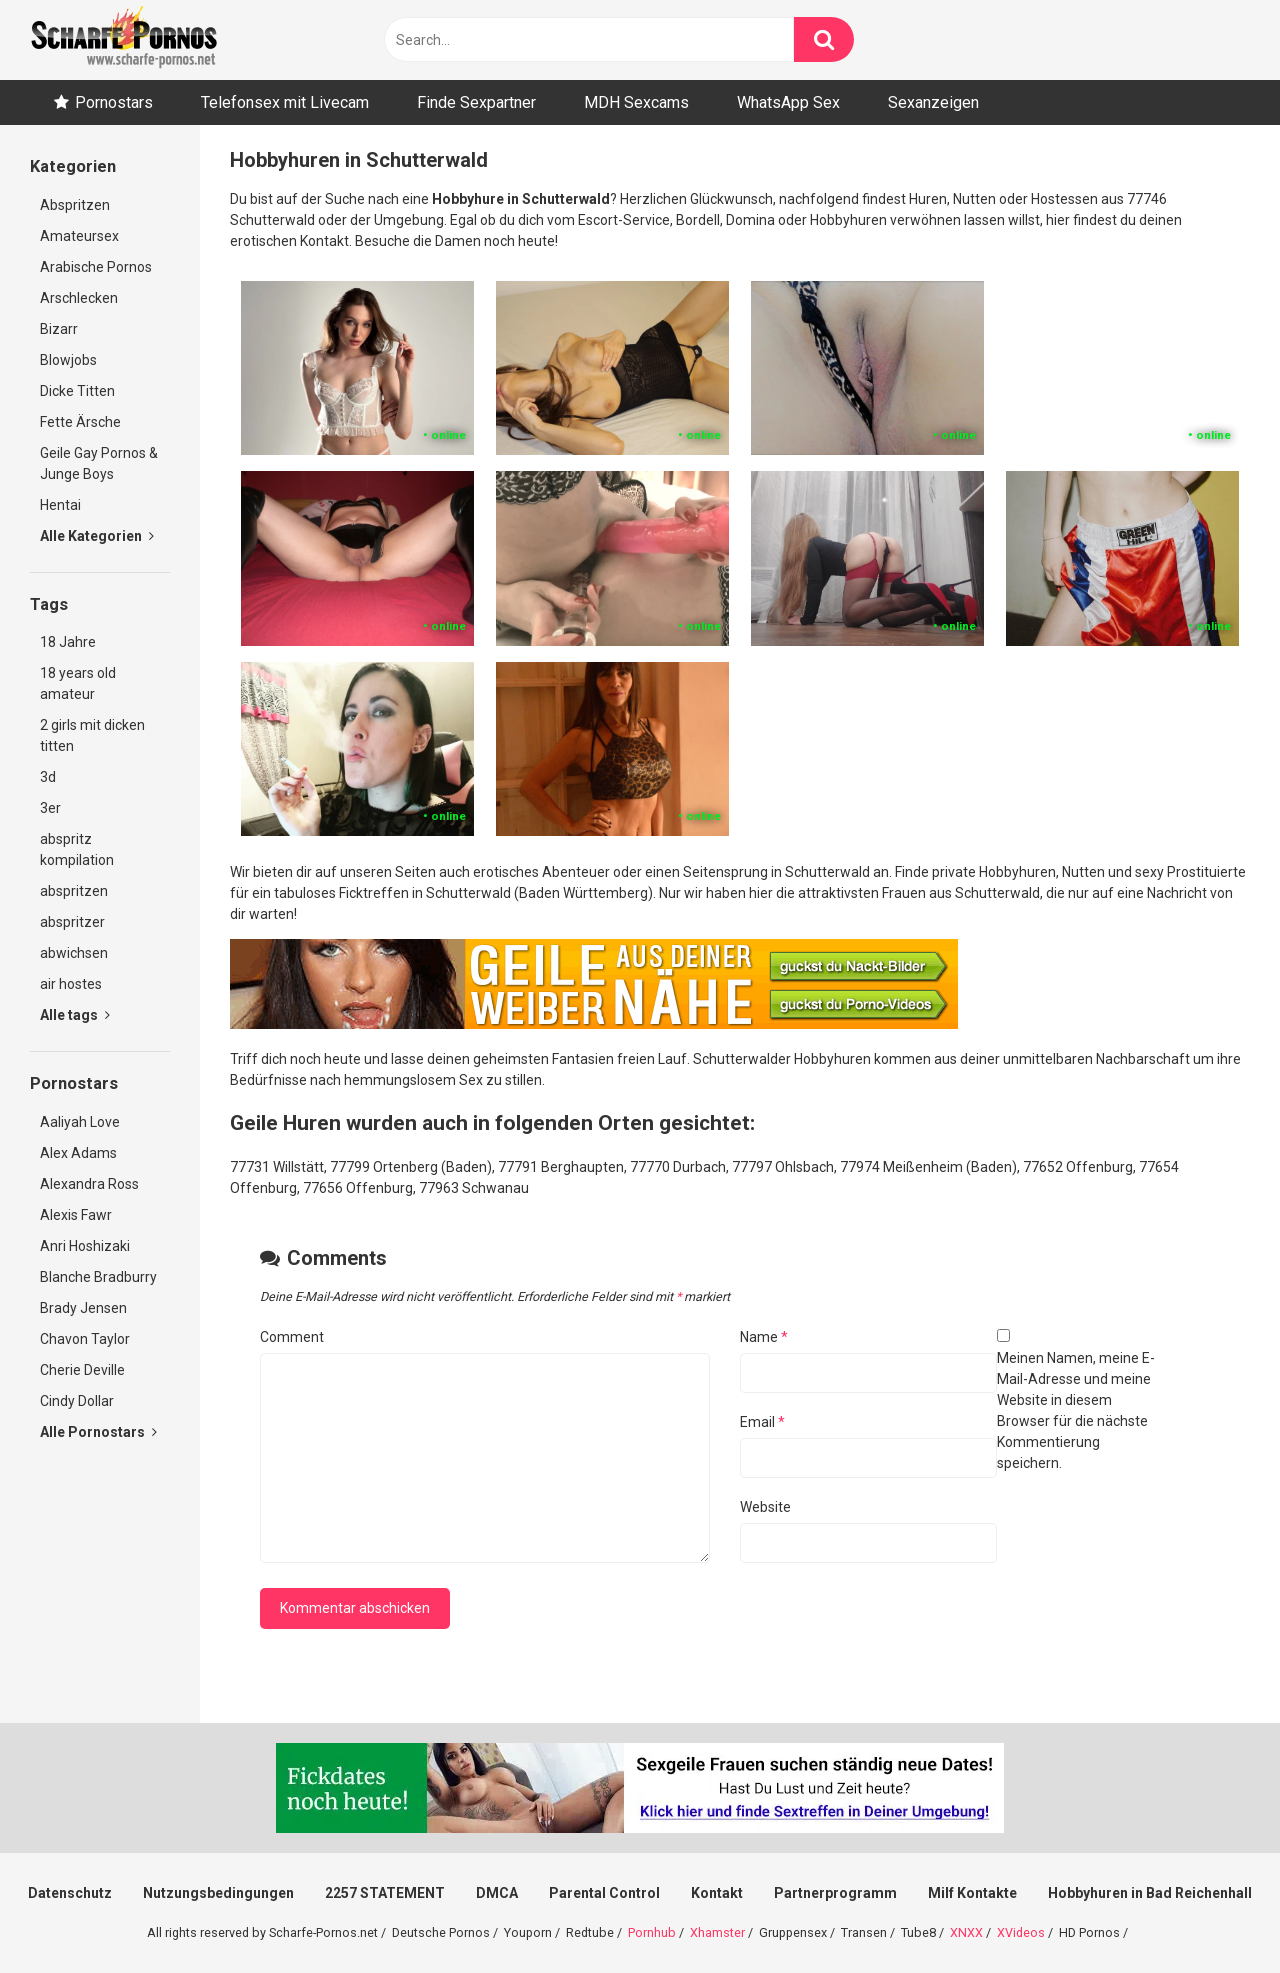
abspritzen (74, 891)
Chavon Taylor (85, 1339)
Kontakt (717, 1893)
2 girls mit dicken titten (92, 735)
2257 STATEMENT (385, 1893)
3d (48, 777)
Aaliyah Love (80, 1122)
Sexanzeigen (933, 102)
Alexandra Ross (89, 1184)
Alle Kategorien (97, 536)
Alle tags (75, 1015)
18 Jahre (68, 642)
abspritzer (72, 922)
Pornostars (114, 102)
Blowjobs (68, 360)
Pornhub (652, 1932)
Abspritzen (75, 205)
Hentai (60, 505)
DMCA (497, 1893)
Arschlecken (79, 298)
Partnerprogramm (835, 1893)
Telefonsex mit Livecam (285, 102)
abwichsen (74, 953)
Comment (292, 1337)
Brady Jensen (83, 1308)
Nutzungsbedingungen (218, 1893)
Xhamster (717, 1932)
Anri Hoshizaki (85, 1246)
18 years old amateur (78, 683)
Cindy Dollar (77, 1401)
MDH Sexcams (636, 102)
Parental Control (604, 1893)
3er (50, 808)
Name (764, 1337)
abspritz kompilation (77, 849)
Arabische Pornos (96, 267)
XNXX (966, 1932)
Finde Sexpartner (476, 102)
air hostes (71, 984)
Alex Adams (78, 1153)
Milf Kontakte (972, 1893)
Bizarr (59, 329)
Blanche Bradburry (98, 1277)
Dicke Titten (77, 391)
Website (765, 1507)
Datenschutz (70, 1893)
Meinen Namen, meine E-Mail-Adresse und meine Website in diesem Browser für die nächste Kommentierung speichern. (1076, 1410)
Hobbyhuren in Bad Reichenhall (1150, 1893)
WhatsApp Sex (788, 102)
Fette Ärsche (80, 422)
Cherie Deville (82, 1370)
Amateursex (79, 236)
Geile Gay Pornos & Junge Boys (99, 463)
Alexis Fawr (76, 1215)
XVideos (1021, 1932)
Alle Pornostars (98, 1432)
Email (762, 1422)
